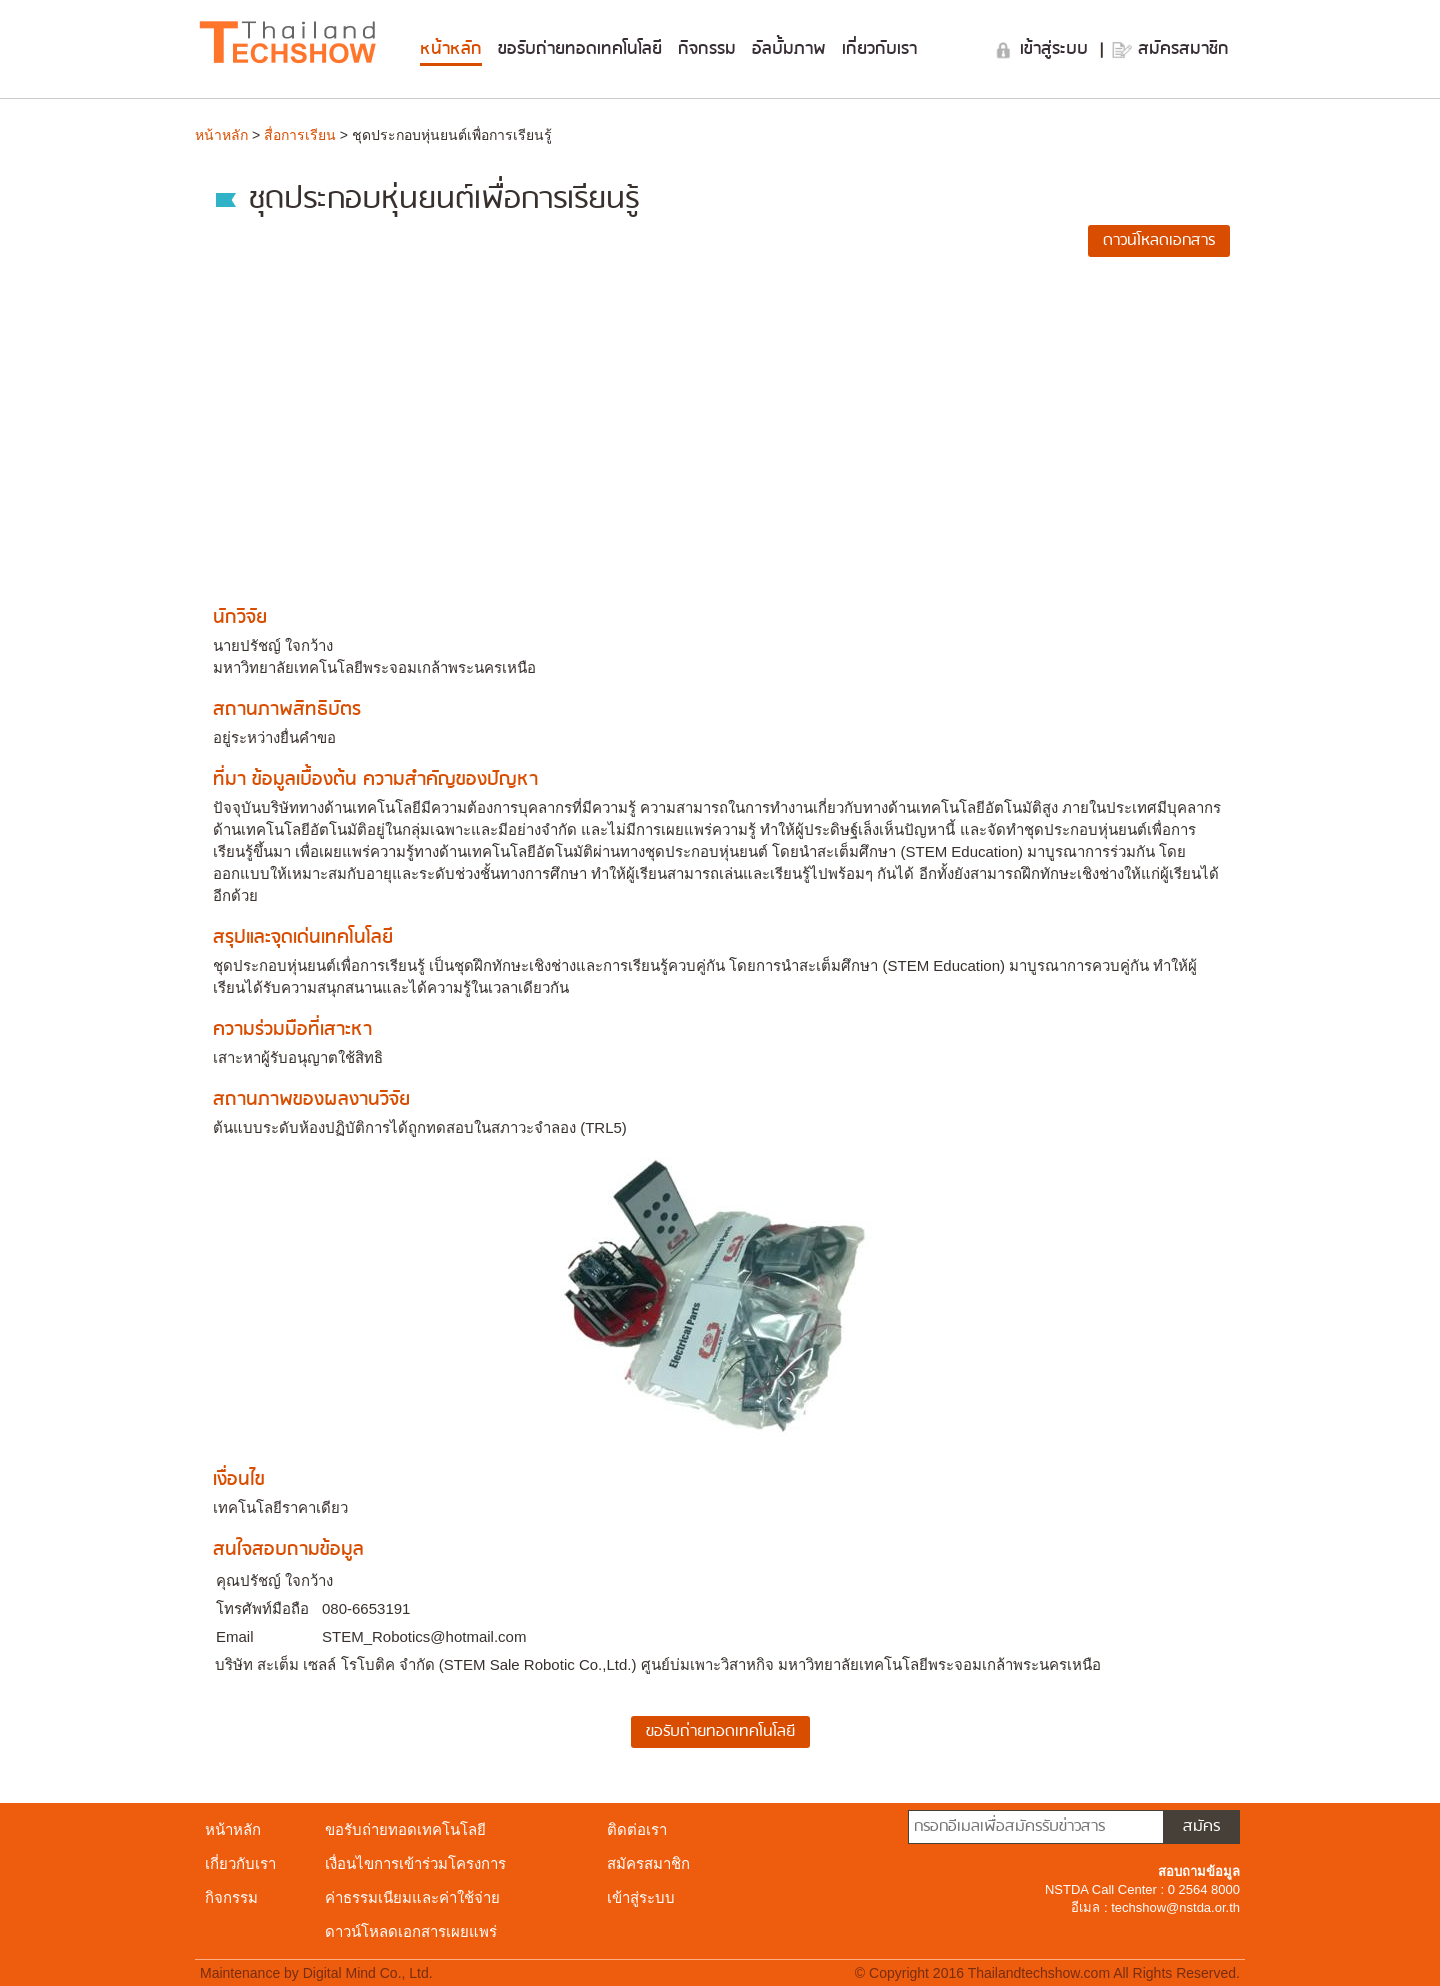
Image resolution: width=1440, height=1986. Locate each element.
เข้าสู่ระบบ (1057, 49)
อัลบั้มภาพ (789, 49)
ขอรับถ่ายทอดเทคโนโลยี (580, 49)
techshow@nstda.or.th (1175, 1907)
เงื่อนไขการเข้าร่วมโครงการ (415, 1863)
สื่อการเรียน (300, 135)
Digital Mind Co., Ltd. (368, 1973)
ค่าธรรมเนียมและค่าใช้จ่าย (412, 1897)
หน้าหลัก (451, 49)
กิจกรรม (707, 49)
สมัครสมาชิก (1183, 49)
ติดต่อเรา (637, 1829)
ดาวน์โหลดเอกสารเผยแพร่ (411, 1931)
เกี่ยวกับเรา (879, 49)
